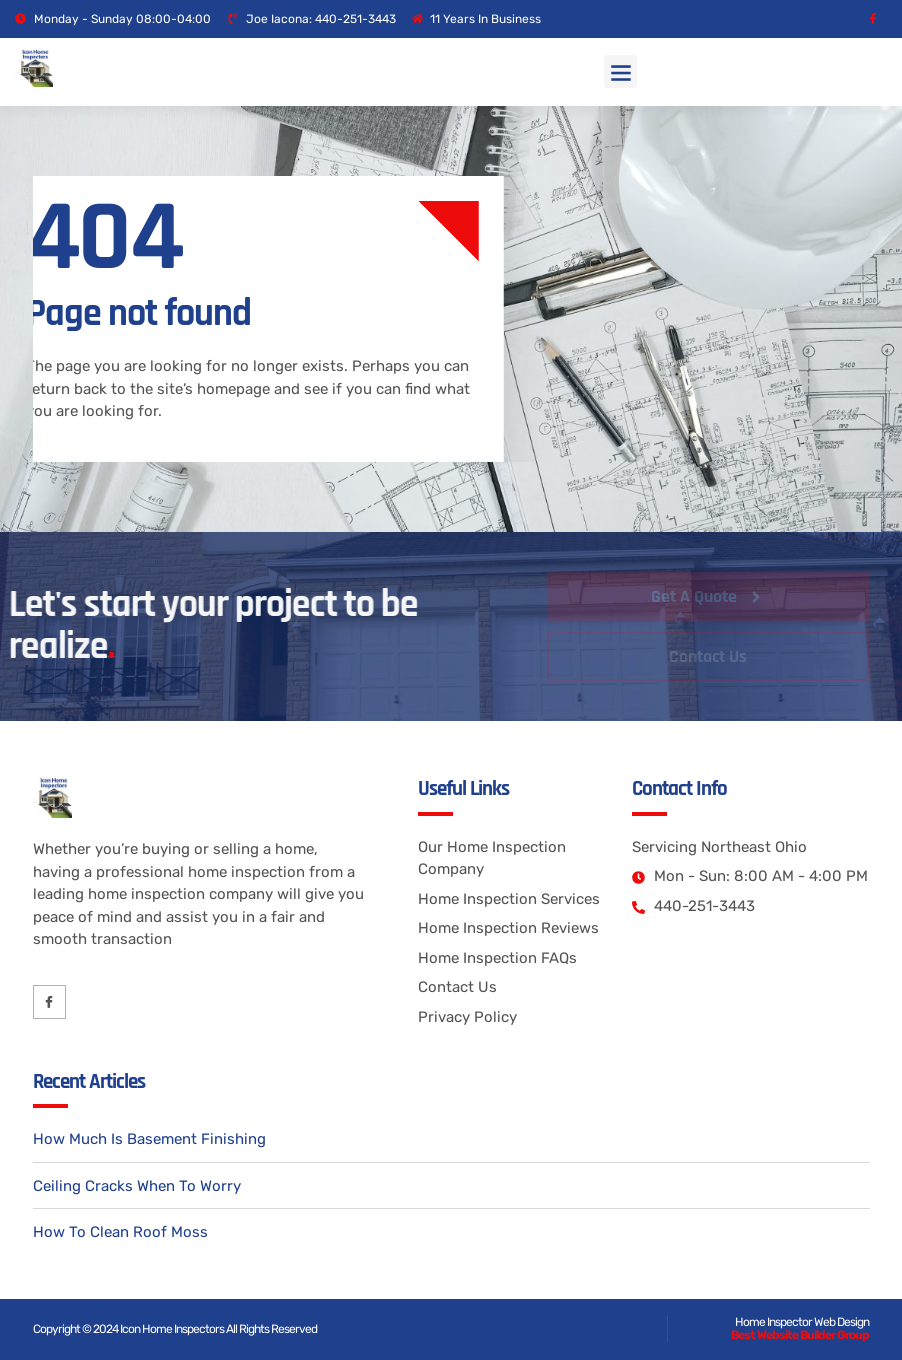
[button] (620, 71)
